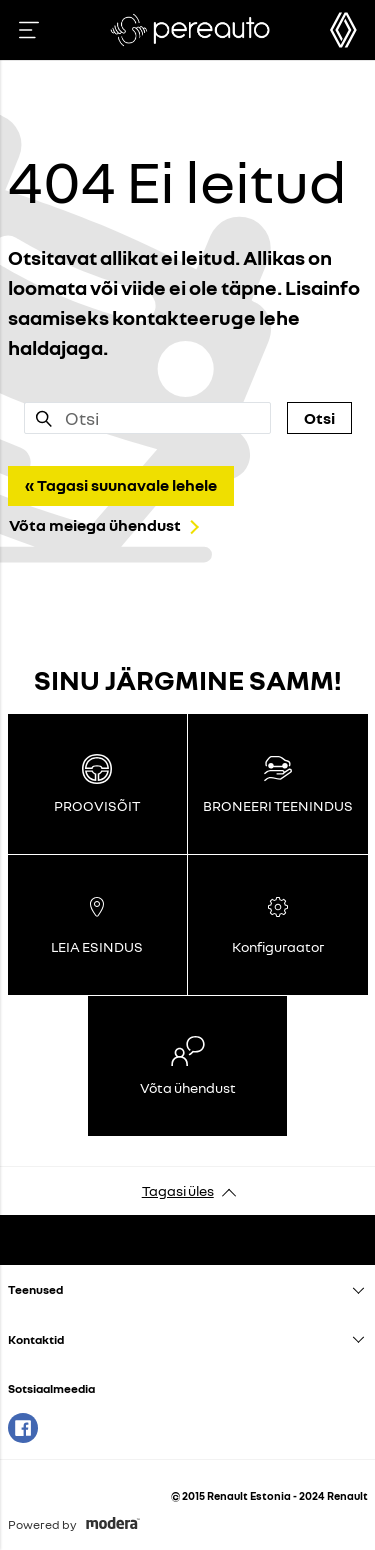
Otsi (319, 418)
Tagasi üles (178, 1190)
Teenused (35, 1289)
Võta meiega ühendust (95, 525)
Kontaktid (36, 1339)
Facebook (23, 1428)
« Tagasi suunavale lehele (121, 485)
